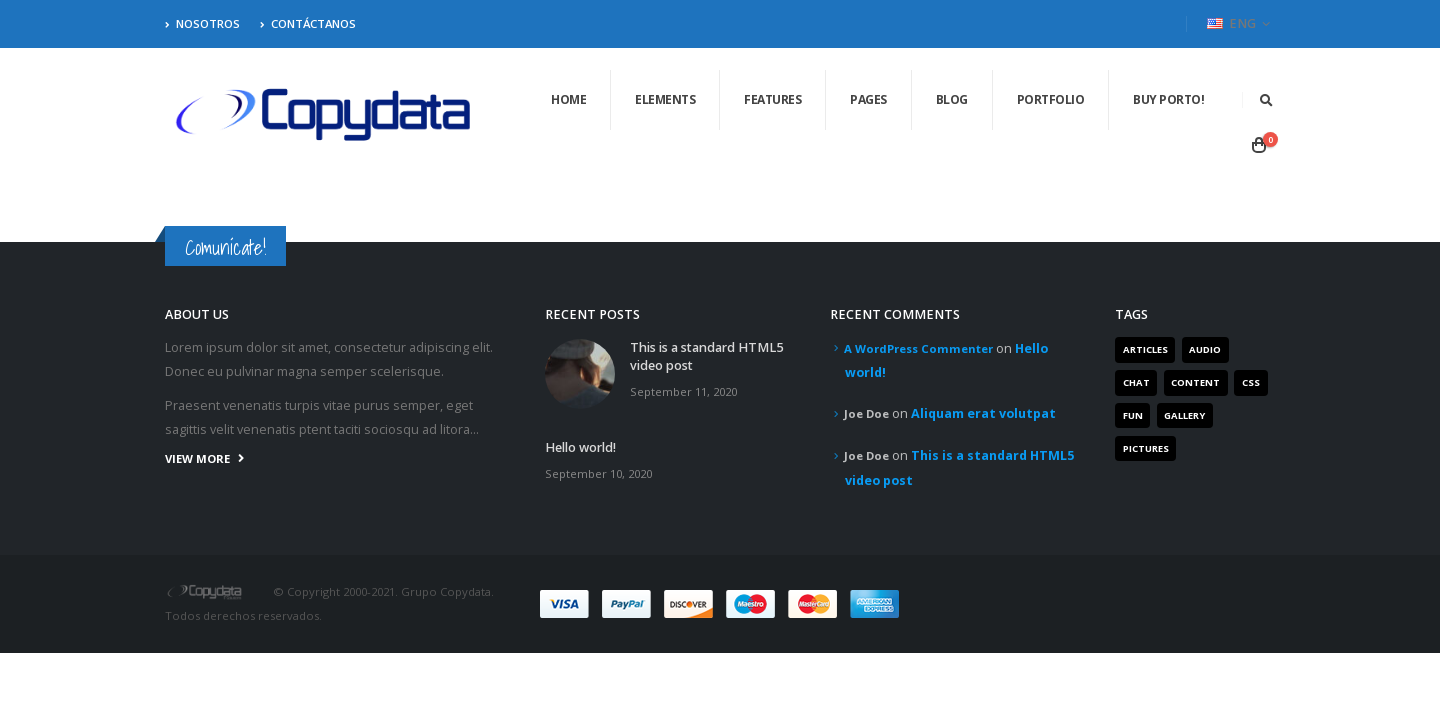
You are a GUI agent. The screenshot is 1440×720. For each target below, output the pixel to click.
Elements (665, 99)
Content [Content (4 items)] (1195, 382)
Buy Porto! (1168, 99)
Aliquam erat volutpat (983, 413)
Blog (952, 99)
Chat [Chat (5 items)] (1136, 382)
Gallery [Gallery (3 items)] (1184, 415)
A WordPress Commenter (918, 348)
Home (568, 99)
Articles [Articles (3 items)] (1145, 349)
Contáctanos (308, 23)
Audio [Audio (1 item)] (1205, 349)
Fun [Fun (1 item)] (1133, 415)
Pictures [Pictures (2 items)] (1146, 448)
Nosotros (202, 23)
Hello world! (580, 447)
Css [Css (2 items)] (1251, 382)
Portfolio (1051, 99)
